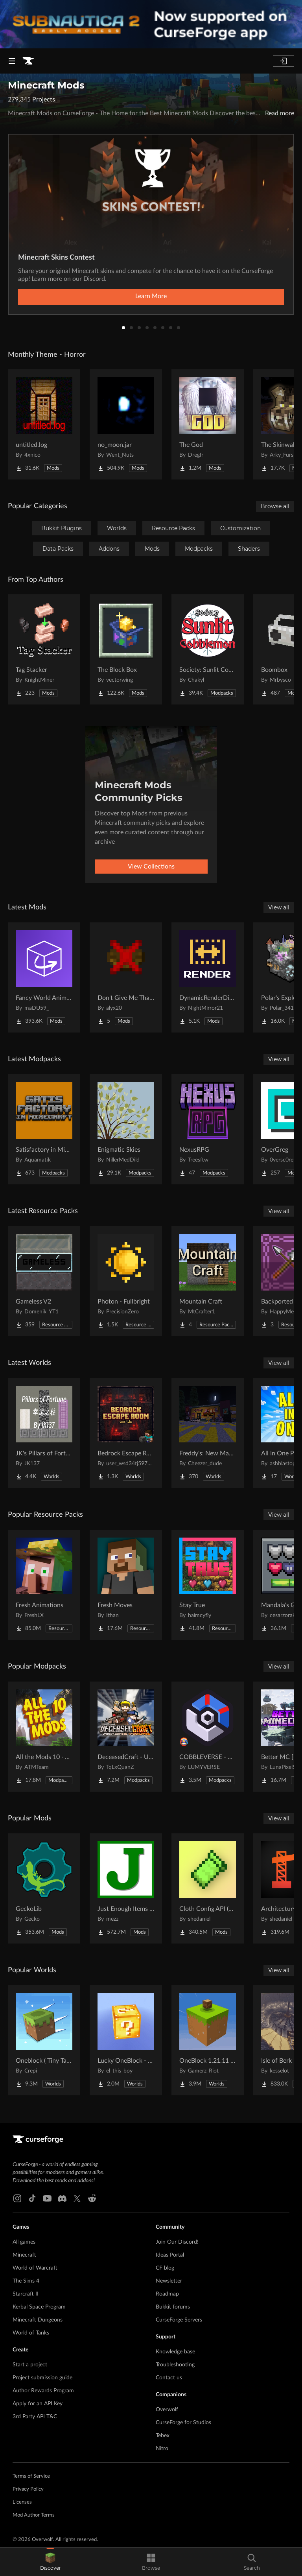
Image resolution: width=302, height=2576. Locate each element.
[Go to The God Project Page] (207, 424)
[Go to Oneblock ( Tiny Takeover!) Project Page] (44, 2040)
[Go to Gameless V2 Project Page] (44, 1281)
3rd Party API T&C (35, 2416)
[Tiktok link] (32, 2198)
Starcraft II (26, 2294)
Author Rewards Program (43, 2390)
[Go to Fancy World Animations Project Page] (44, 977)
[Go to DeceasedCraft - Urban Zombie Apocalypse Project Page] (126, 1737)
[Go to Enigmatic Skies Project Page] (126, 1129)
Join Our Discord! (177, 2242)
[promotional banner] (151, 24)
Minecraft (24, 2255)
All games (24, 2242)
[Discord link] (62, 2198)
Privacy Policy (28, 2489)
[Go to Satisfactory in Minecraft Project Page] (44, 1129)
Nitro (162, 2448)
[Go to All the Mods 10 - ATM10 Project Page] (44, 1737)
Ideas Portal (170, 2255)
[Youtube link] (47, 2198)
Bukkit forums (173, 2307)
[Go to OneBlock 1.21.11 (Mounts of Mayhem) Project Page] (207, 2040)
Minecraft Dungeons (38, 2320)
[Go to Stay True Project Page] (207, 1585)
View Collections (151, 866)
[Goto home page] (28, 61)
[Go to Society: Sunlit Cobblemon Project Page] (207, 649)
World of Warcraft (35, 2268)
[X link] (77, 2198)
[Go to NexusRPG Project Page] (207, 1129)
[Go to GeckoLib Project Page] (44, 1888)
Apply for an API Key (38, 2403)
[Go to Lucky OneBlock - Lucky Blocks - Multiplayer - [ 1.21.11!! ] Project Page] (126, 2040)
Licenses (22, 2502)
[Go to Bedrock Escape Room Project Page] (126, 1433)
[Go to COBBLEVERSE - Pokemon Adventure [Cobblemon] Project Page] (207, 1737)
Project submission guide (42, 2378)
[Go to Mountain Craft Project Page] (207, 1281)
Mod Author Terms (34, 2515)
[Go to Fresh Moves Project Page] (126, 1585)
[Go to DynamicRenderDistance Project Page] (207, 977)
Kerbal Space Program (39, 2307)
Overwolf (167, 2409)
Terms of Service (31, 2476)
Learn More (151, 296)
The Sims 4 (26, 2281)
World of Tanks (31, 2333)
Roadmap (167, 2294)
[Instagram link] (17, 2198)
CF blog (165, 2268)
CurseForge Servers (179, 2320)
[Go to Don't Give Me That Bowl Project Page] (126, 977)
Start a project (30, 2365)
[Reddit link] (92, 2198)
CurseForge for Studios (183, 2422)
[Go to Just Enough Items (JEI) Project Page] (126, 1888)
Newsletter (169, 2281)
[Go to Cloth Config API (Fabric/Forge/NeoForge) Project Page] (207, 1888)
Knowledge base (175, 2352)
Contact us (169, 2378)
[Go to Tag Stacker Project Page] (44, 649)
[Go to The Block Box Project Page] (126, 649)
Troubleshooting (175, 2365)
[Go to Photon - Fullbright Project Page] (126, 1281)
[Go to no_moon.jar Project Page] (126, 424)
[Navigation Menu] (12, 61)
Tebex (162, 2435)
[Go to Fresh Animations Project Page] (44, 1585)
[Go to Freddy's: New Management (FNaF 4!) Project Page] (207, 1433)
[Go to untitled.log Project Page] (44, 424)
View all (278, 907)
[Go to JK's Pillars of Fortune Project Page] (44, 1433)
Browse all (275, 506)
